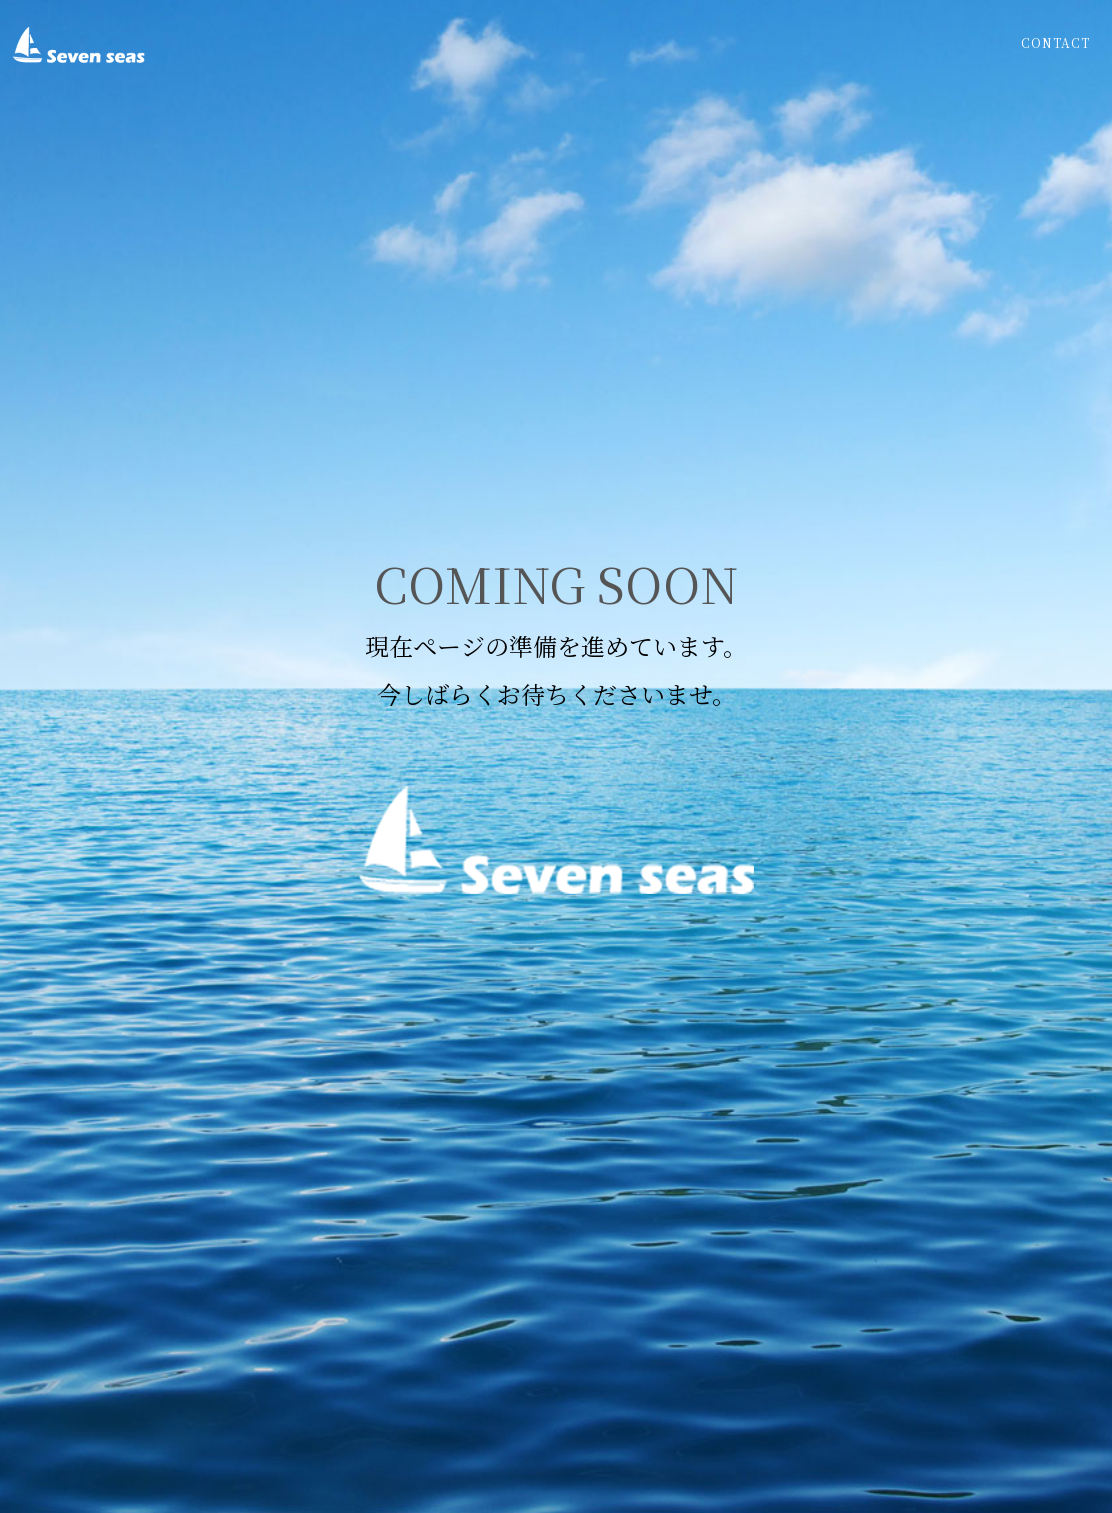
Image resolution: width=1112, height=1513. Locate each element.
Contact (1055, 42)
